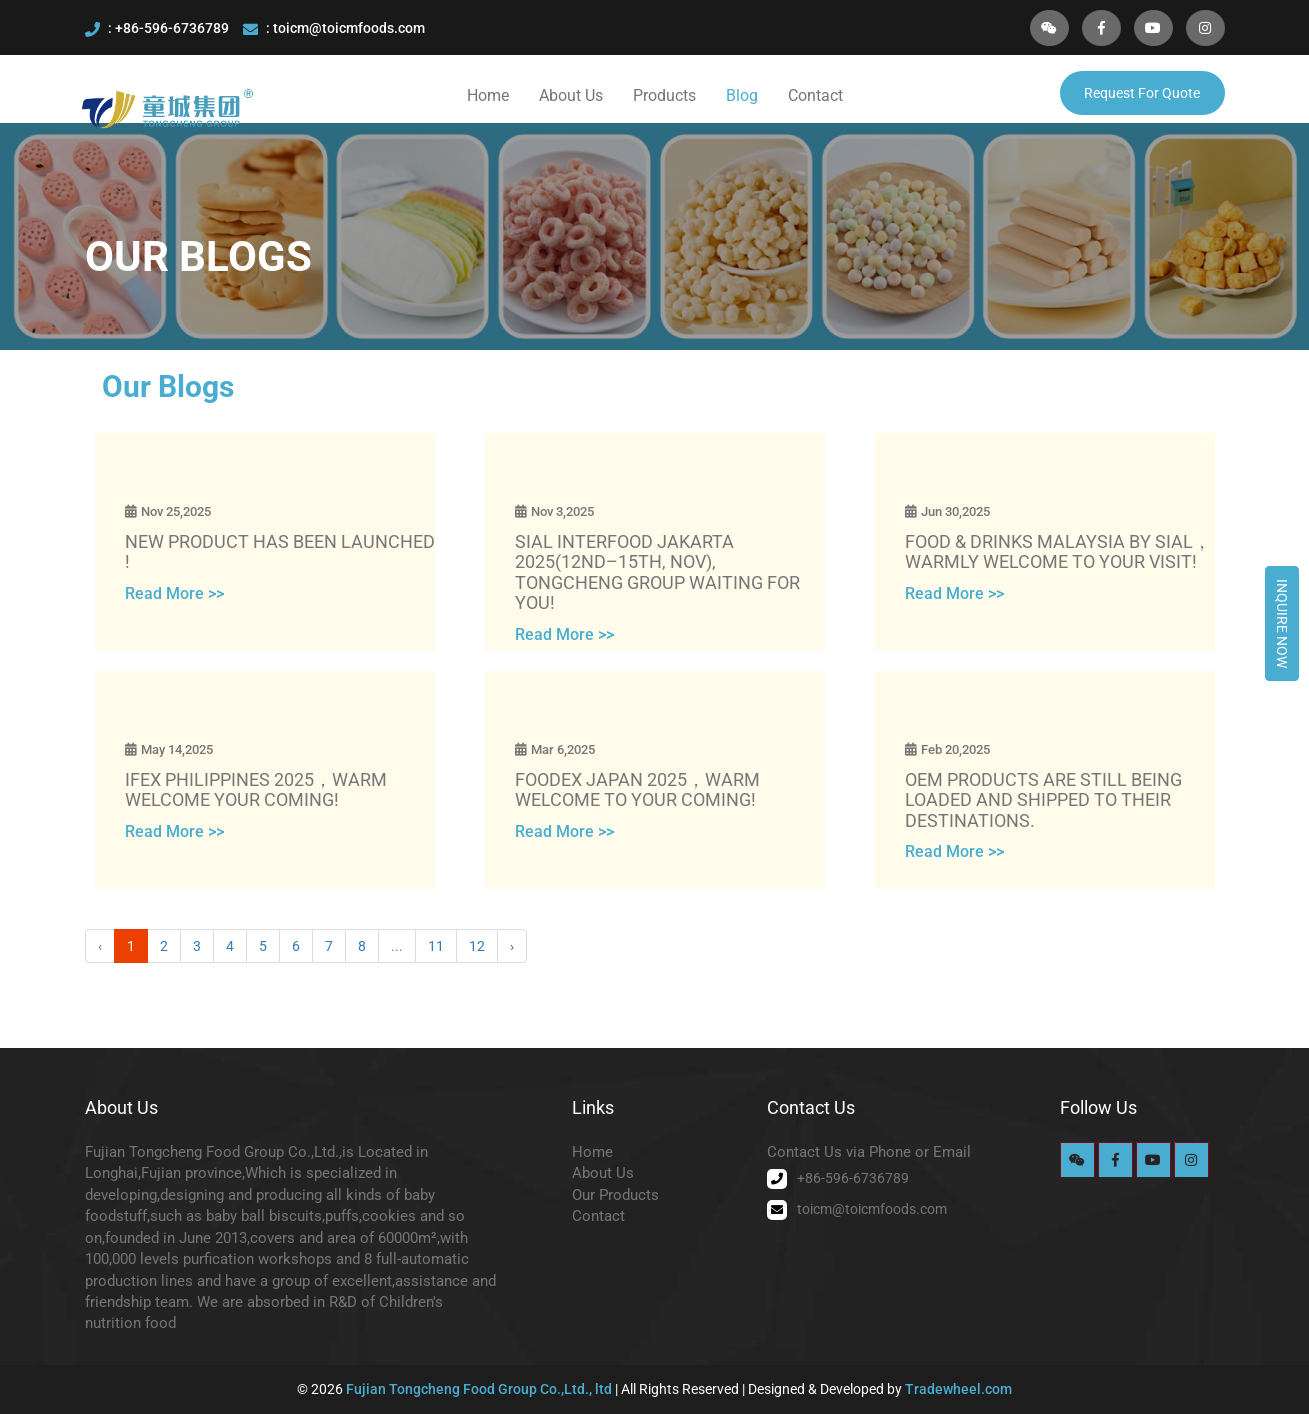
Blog (742, 95)
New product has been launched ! (280, 552)
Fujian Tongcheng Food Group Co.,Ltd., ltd (480, 1389)
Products (664, 95)
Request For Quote (1142, 93)
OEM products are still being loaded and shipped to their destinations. (1043, 800)
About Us (571, 95)
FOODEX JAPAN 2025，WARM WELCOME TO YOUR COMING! (637, 790)
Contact (815, 95)
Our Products (615, 1195)
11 (436, 946)
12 (477, 946)
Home (488, 95)
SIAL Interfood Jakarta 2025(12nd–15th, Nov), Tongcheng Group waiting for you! (657, 573)
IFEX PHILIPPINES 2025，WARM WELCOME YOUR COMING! (256, 790)
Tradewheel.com (958, 1389)
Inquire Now (1282, 623)
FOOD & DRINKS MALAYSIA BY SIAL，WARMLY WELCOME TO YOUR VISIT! (1058, 552)
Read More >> (174, 593)
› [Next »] (512, 946)
